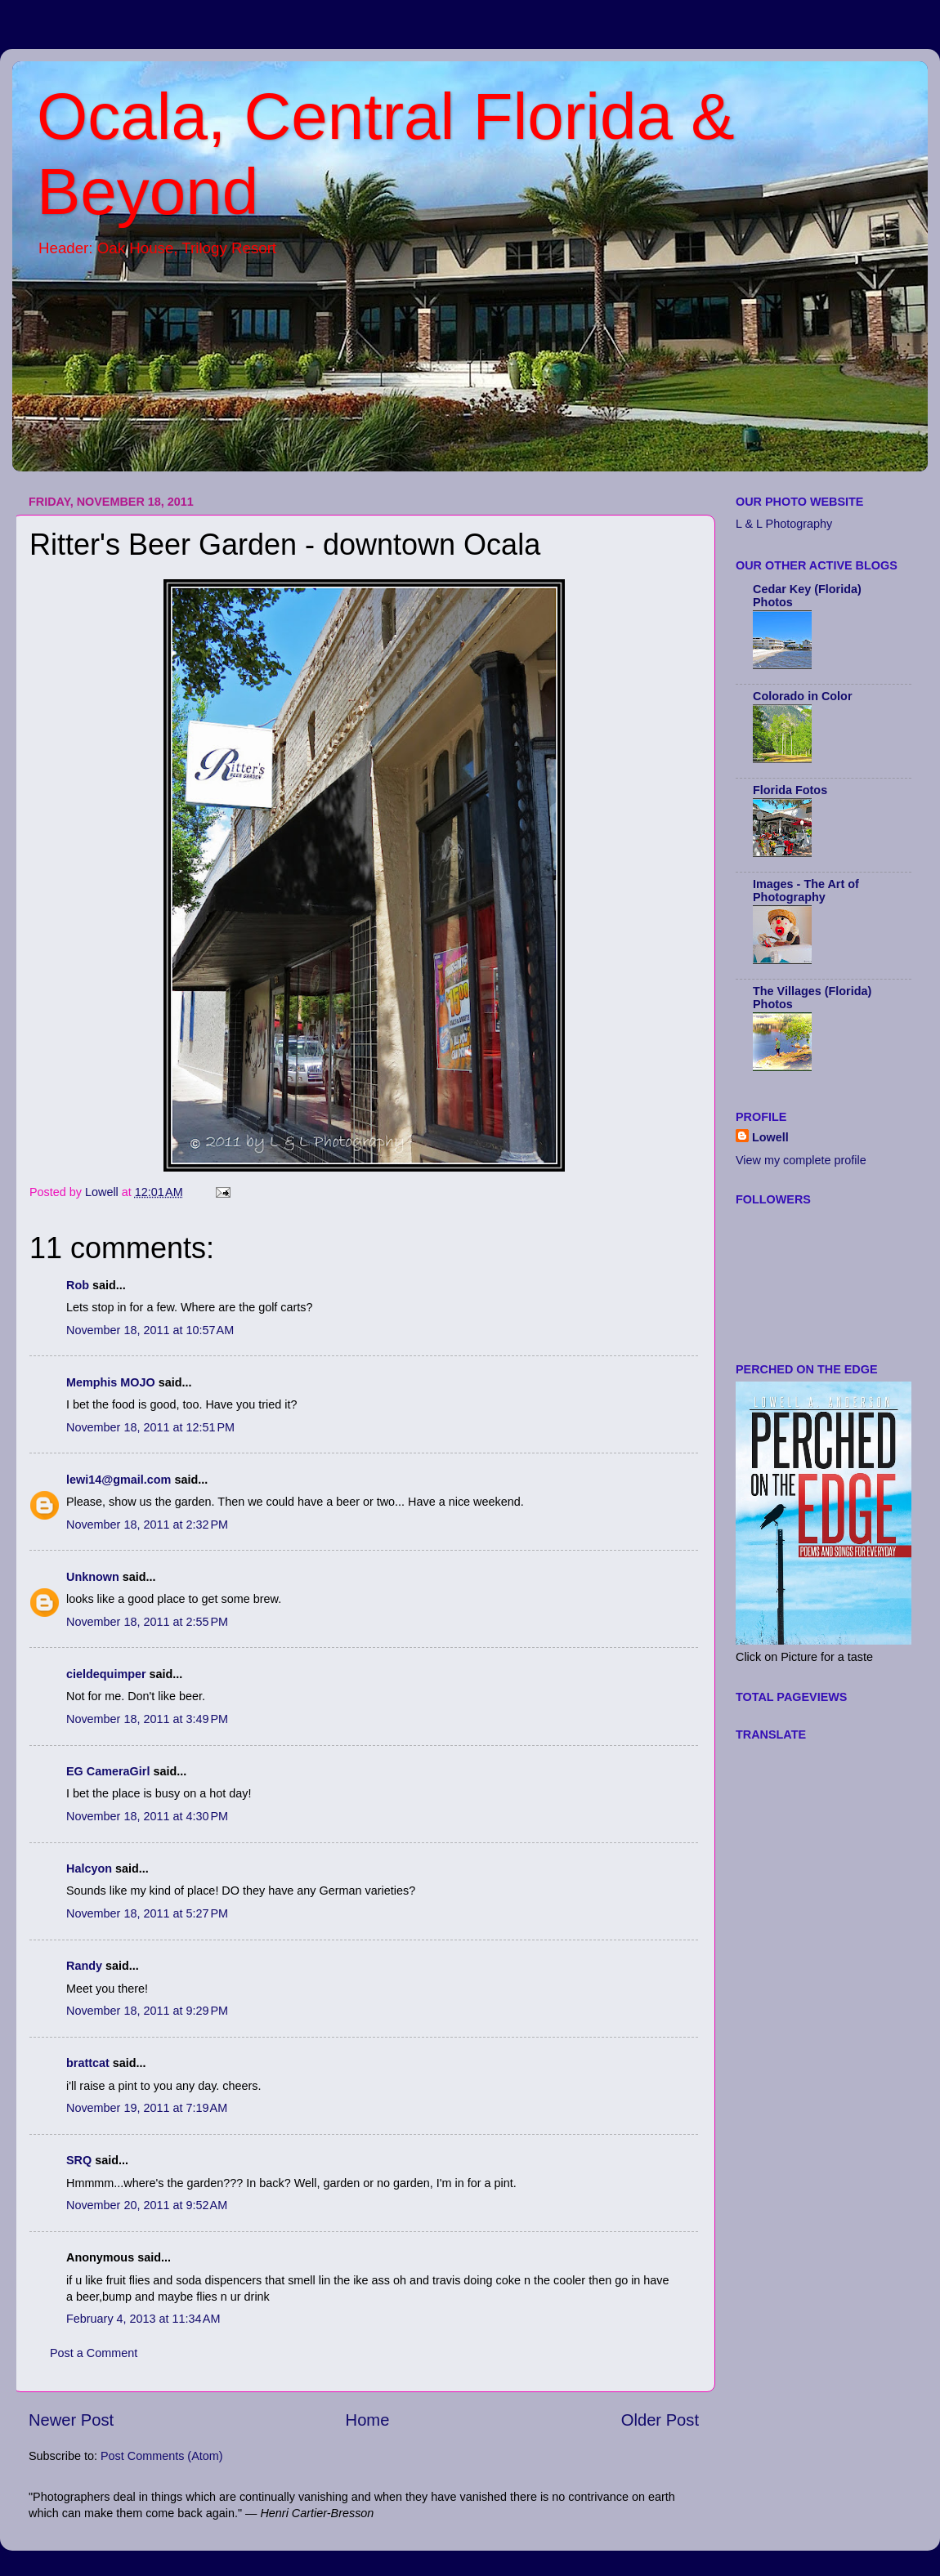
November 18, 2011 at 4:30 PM (147, 1816)
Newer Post (71, 2420)
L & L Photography (784, 523)
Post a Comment (93, 2352)
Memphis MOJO (110, 1382)
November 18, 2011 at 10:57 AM (150, 1330)
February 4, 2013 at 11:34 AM (143, 2318)
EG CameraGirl (108, 1771)
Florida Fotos (790, 790)
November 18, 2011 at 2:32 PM (147, 1524)
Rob (77, 1285)
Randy (84, 1965)
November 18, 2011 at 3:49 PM (147, 1719)
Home (368, 2420)
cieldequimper (106, 1674)
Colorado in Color (803, 696)
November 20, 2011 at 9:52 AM (146, 2205)
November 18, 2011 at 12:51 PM (150, 1427)
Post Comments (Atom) (162, 2455)
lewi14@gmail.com (118, 1479)
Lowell (770, 1137)
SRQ (79, 2160)
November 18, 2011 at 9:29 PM (147, 2010)
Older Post (660, 2420)
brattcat (88, 2062)
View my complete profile (801, 1160)
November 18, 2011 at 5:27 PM (147, 1913)
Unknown (92, 1576)
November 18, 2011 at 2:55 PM (147, 1621)
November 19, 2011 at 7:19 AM (146, 2107)
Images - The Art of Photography (806, 890)
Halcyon (89, 1868)
